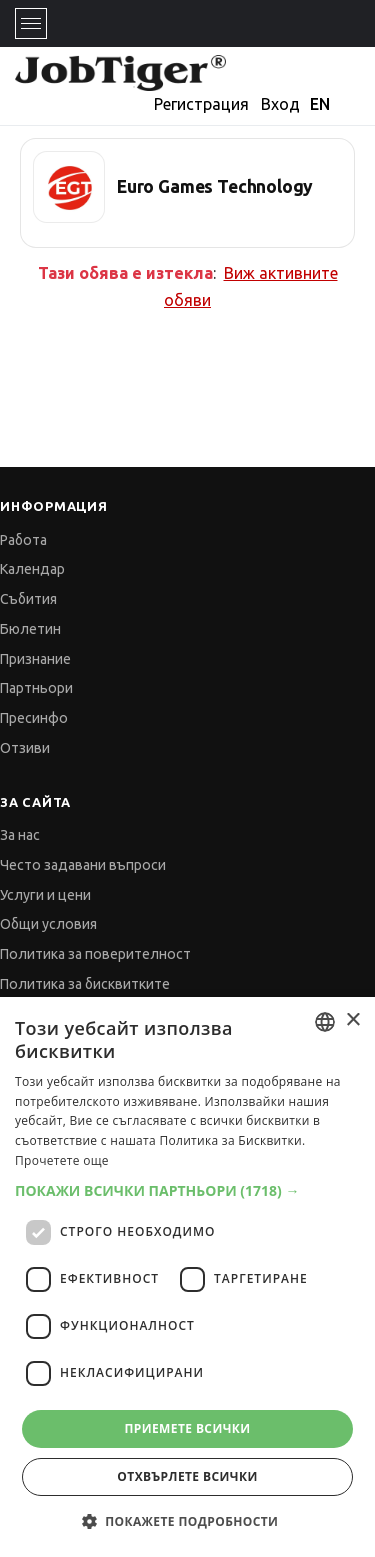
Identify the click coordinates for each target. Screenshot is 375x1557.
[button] (187, 1190)
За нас (20, 835)
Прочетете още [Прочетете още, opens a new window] (62, 1160)
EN (320, 104)
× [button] (352, 1020)
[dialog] (187, 1277)
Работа (23, 540)
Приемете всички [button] (187, 1428)
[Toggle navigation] (31, 23)
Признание (35, 659)
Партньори (36, 688)
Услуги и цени (45, 895)
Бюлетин (30, 629)
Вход (280, 104)
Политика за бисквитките (85, 984)
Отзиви (25, 748)
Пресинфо (34, 718)
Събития (28, 599)
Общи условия (48, 924)
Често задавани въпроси (83, 865)
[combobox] (325, 1022)
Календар (32, 569)
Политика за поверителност (95, 954)
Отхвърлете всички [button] (187, 1476)
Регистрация (201, 104)
